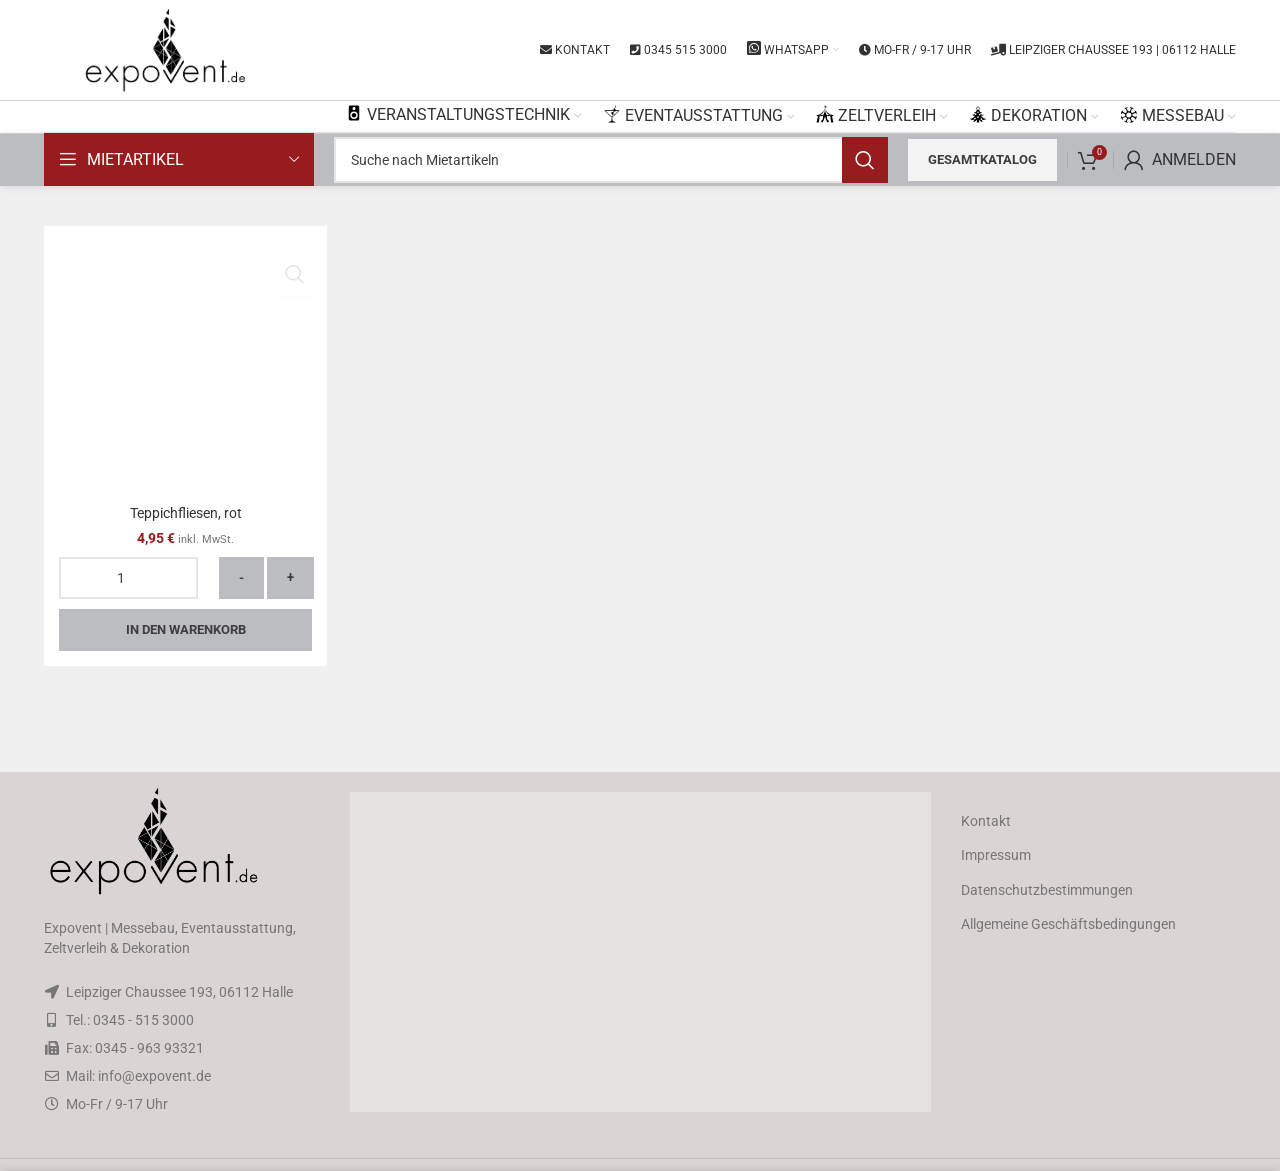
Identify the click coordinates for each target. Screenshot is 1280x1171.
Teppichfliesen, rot (186, 513)
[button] (640, 952)
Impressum (996, 855)
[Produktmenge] (128, 578)
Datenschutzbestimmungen (1047, 890)
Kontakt (986, 821)
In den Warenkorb (186, 629)
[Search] (611, 160)
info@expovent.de (154, 1076)
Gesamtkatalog (982, 159)
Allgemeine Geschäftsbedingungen (1068, 924)
